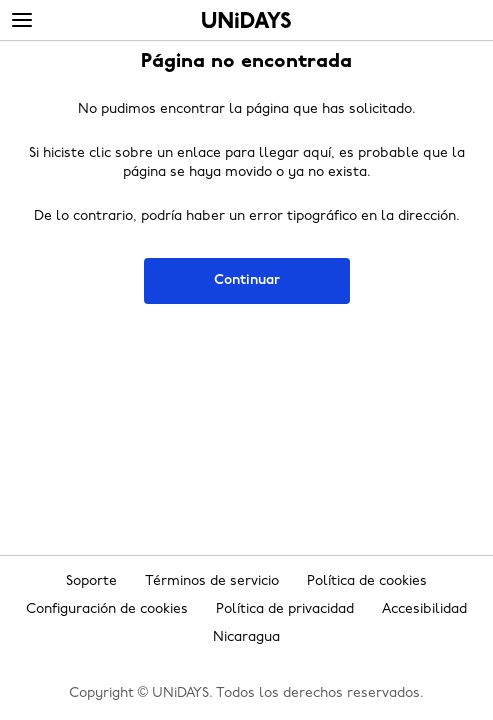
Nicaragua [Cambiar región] (246, 637)
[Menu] (22, 21)
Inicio (246, 20)
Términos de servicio (212, 581)
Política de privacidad (285, 609)
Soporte (91, 581)
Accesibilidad (424, 609)
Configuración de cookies (107, 609)
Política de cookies (367, 581)
